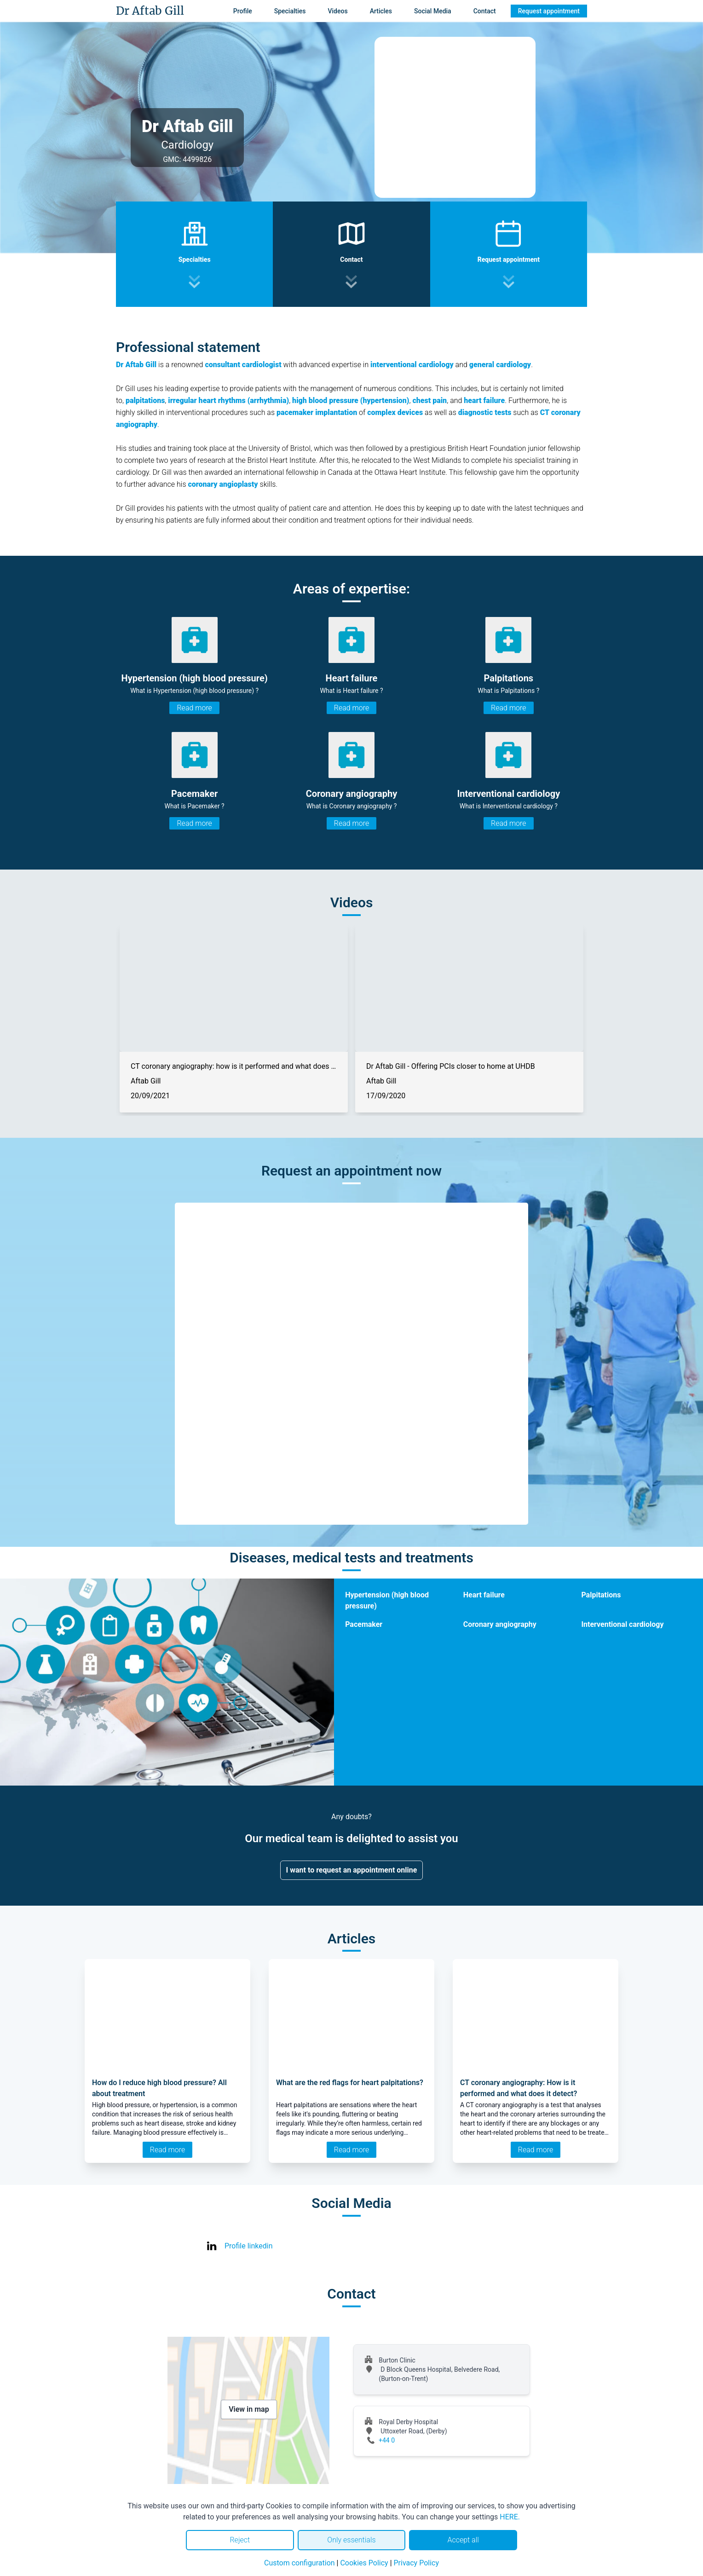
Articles (381, 11)
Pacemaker (363, 1624)
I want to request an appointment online (351, 1870)
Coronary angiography (499, 1624)
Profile (242, 11)
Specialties (290, 11)
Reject (240, 2540)
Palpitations (601, 1595)
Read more (194, 707)
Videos (337, 11)
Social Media (432, 11)
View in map (249, 2409)
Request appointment (549, 11)
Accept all (462, 2540)
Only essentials (351, 2540)
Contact (484, 11)
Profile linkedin (249, 2246)
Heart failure (484, 1595)
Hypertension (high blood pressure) (387, 1600)
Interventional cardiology (622, 1624)
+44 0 (387, 2440)
